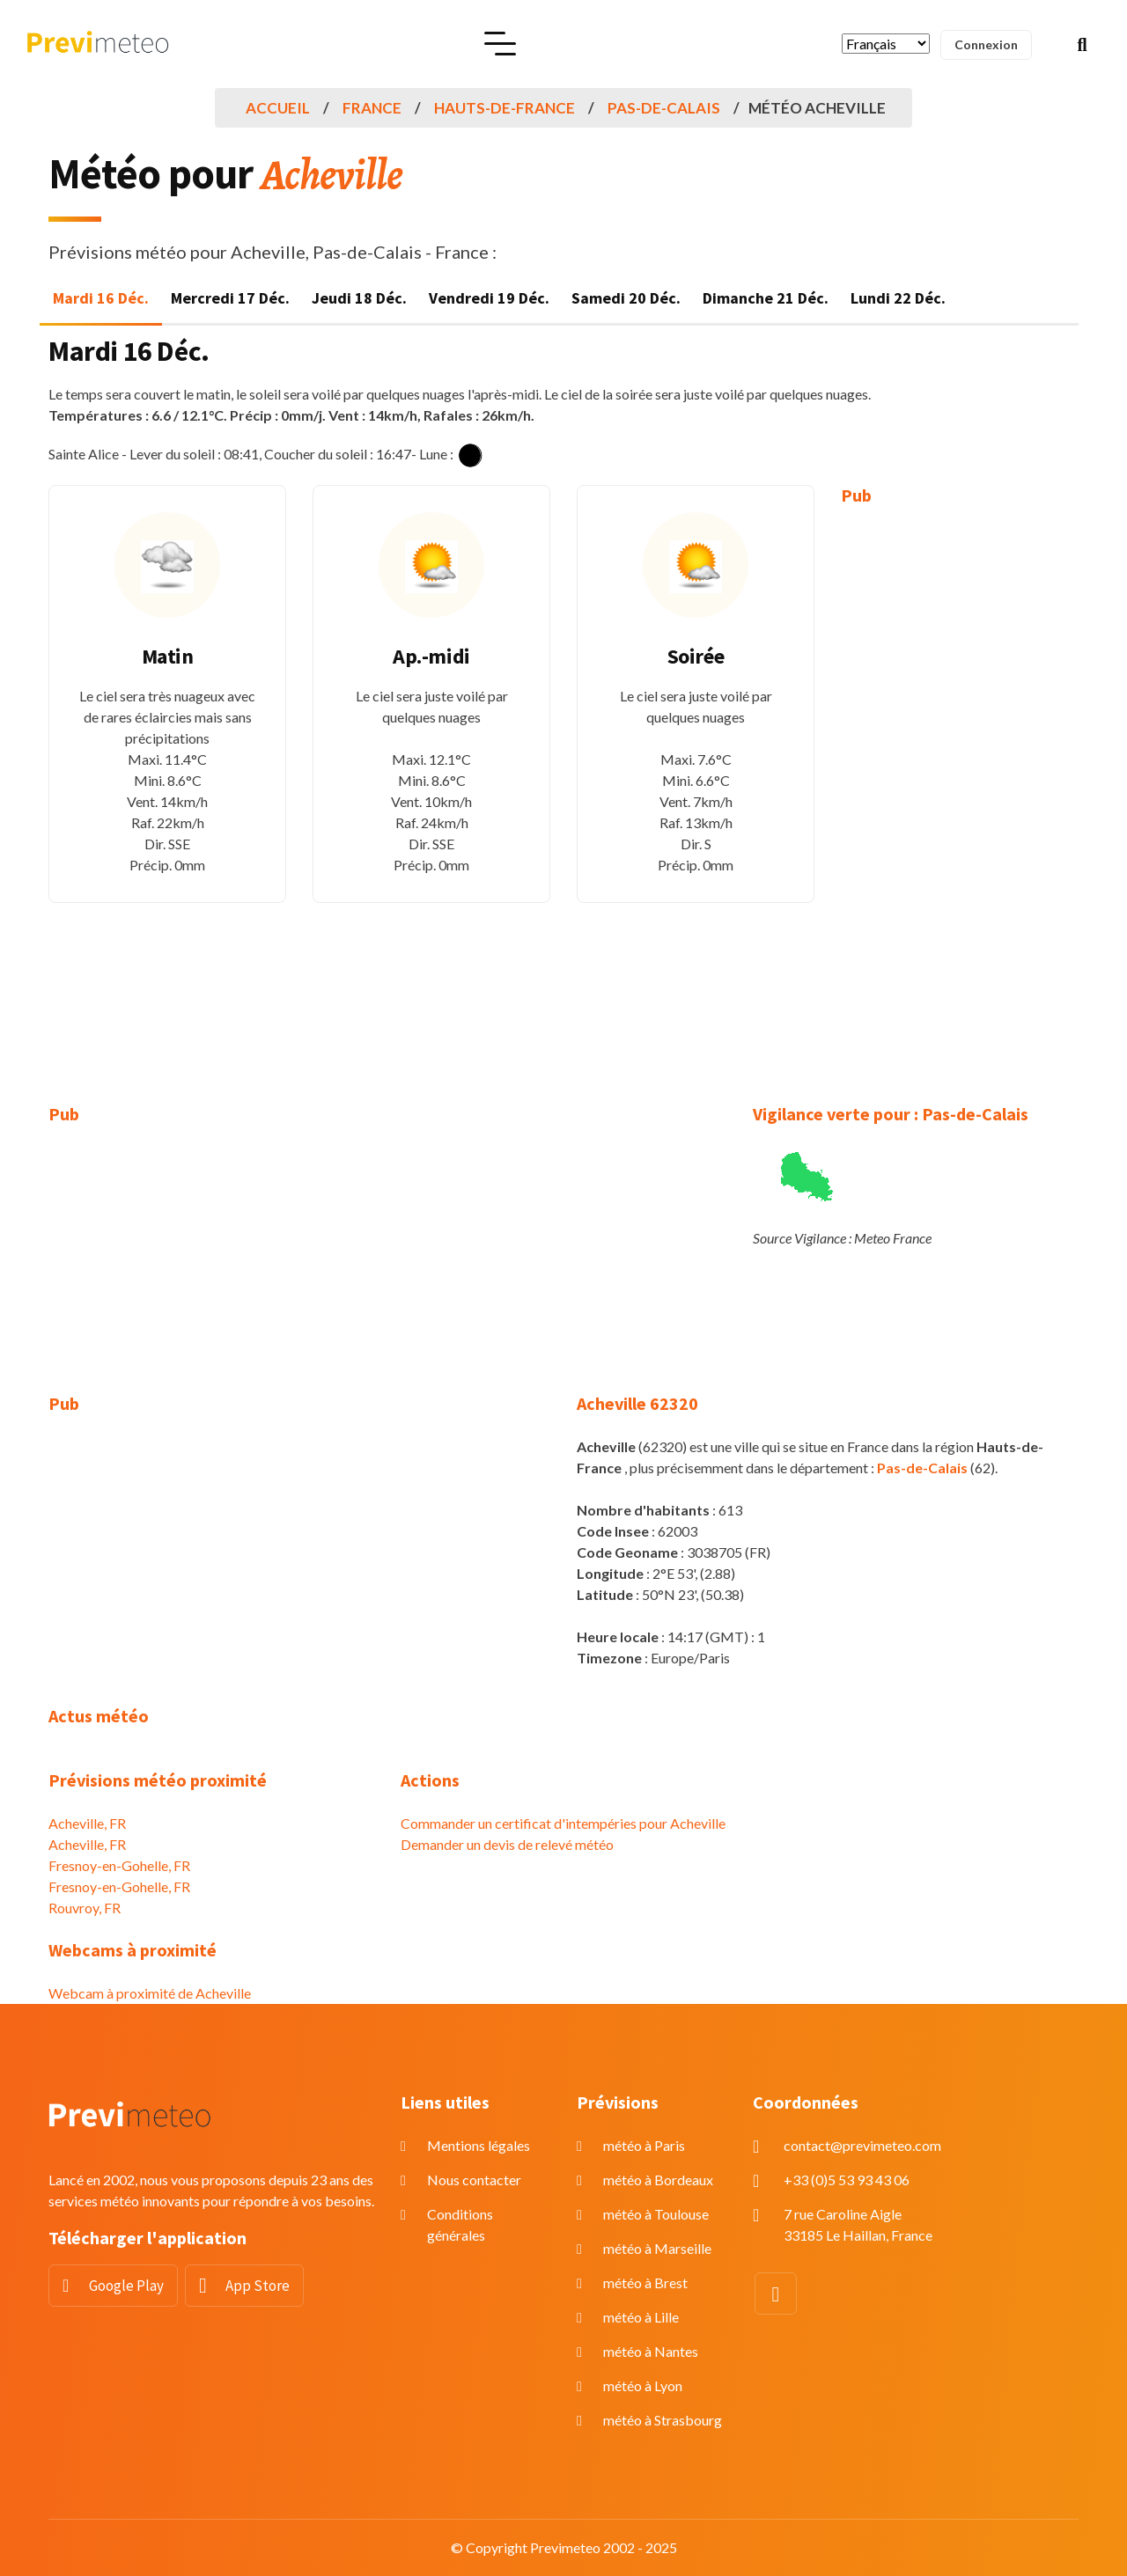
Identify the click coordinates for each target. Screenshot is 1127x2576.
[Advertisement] (960, 792)
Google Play (126, 2285)
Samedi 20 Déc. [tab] (626, 298)
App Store (257, 2285)
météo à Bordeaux (658, 2179)
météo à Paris (644, 2145)
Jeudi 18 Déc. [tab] (359, 298)
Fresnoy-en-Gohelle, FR (119, 1865)
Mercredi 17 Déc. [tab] (230, 298)
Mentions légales (478, 2145)
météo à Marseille (657, 2248)
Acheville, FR (87, 1823)
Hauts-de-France (504, 108)
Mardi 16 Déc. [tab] (101, 298)
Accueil (278, 108)
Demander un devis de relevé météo (507, 1844)
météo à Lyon (642, 2385)
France (372, 108)
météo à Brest (645, 2282)
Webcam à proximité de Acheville (149, 1993)
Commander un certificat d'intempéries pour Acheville (563, 1823)
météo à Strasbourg (662, 2419)
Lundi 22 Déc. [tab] (898, 298)
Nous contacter (474, 2179)
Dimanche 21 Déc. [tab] (766, 298)
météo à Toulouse (656, 2213)
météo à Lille (641, 2316)
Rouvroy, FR (84, 1907)
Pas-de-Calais (664, 108)
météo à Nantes (650, 2351)
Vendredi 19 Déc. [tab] (489, 298)
